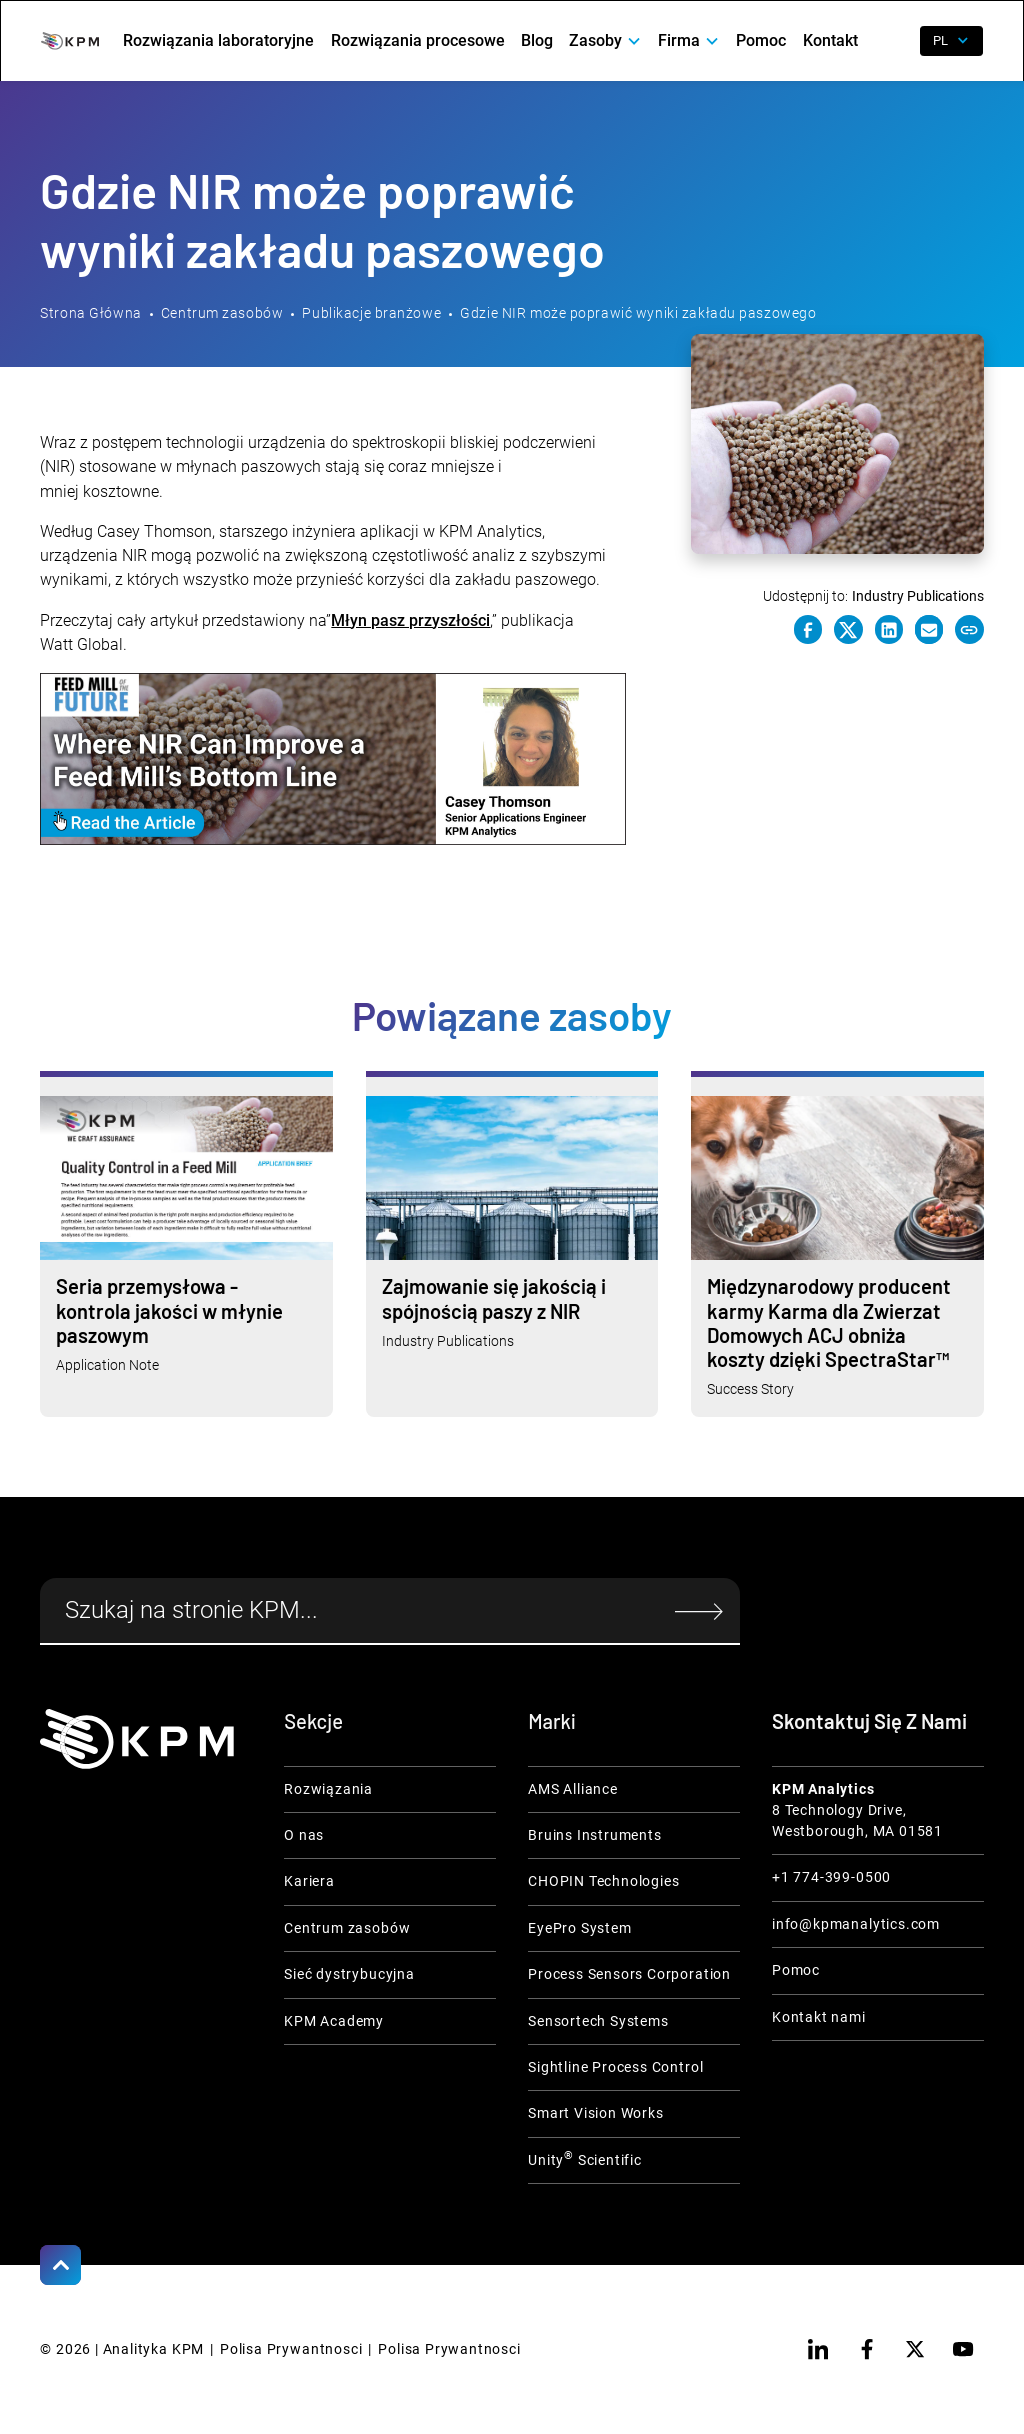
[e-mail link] (929, 629)
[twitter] (915, 2349)
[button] (605, 41)
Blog (537, 40)
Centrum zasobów (222, 313)
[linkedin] (818, 2349)
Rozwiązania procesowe (418, 40)
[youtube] (963, 2349)
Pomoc (761, 40)
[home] (70, 41)
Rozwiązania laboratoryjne (218, 40)
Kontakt (830, 40)
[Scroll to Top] (60, 2265)
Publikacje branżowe (371, 313)
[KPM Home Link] (137, 1739)
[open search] (893, 41)
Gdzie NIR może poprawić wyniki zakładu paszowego (638, 313)
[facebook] (867, 2349)
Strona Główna (90, 313)
